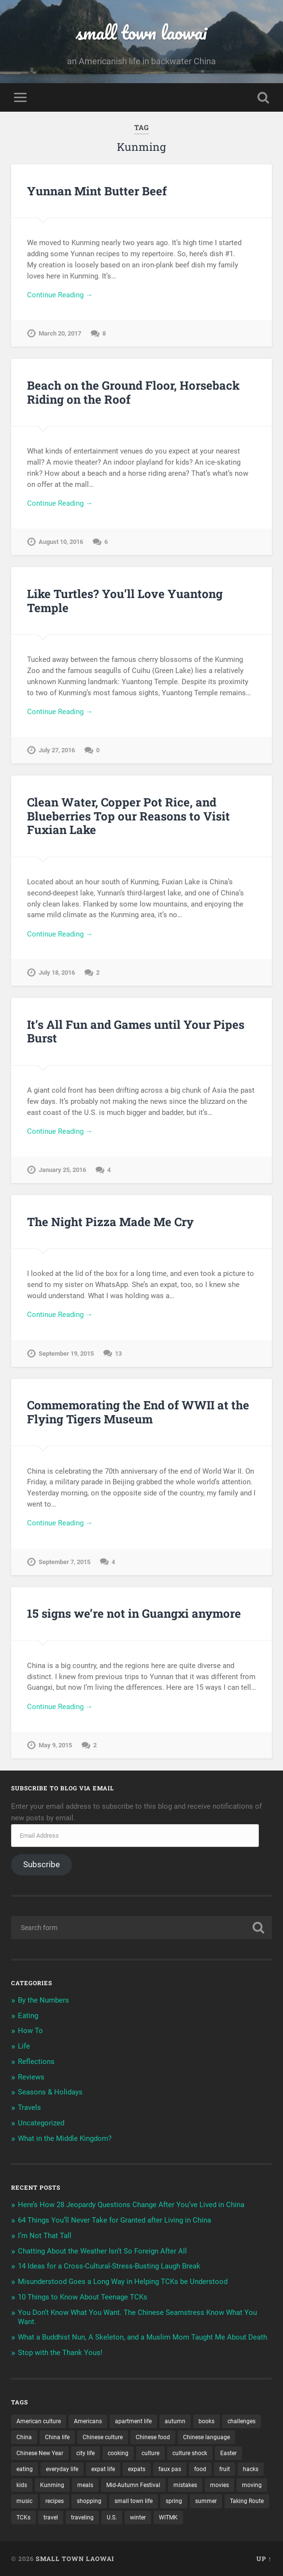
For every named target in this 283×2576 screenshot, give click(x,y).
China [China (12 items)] (24, 2437)
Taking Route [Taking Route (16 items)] (247, 2501)
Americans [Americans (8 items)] (88, 2421)
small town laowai (141, 32)
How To (30, 2030)
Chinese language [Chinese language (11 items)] (206, 2437)
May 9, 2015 (55, 1745)
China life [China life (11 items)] (57, 2437)
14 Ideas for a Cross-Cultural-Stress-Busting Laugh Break (109, 2266)
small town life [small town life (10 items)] (133, 2501)
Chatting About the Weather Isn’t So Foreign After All (102, 2251)
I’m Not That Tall (44, 2235)
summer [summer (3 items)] (206, 2501)
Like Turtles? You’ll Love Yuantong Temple (125, 600)
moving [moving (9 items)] (252, 2485)
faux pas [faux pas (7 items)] (169, 2469)
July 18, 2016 (57, 972)
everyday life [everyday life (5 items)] (62, 2469)
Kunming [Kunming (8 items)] (52, 2485)
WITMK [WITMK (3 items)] (168, 2517)
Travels (29, 2107)
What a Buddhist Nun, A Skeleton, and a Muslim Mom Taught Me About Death (142, 2337)
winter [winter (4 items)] (138, 2517)
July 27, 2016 (57, 750)
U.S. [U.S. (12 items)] (112, 2517)
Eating (28, 2015)
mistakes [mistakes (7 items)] (185, 2485)
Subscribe (41, 1864)
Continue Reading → (60, 295)
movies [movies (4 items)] (219, 2485)
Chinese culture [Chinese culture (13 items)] (103, 2437)
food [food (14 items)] (200, 2469)
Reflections (36, 2061)
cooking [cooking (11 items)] (118, 2453)
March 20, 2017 (60, 333)
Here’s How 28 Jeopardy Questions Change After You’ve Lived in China (131, 2204)
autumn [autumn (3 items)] (175, 2421)
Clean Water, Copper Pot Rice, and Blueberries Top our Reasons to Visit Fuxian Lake (128, 816)
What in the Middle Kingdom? (65, 2138)
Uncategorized (41, 2123)
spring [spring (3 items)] (174, 2501)
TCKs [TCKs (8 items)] (23, 2517)
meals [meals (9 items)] (85, 2485)
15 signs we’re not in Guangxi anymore (134, 1613)
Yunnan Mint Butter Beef (97, 191)
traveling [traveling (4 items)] (82, 2517)
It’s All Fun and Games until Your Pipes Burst (135, 1031)
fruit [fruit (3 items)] (224, 2469)
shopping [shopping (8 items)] (89, 2501)
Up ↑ (263, 2558)
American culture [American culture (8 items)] (38, 2421)
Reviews (31, 2077)
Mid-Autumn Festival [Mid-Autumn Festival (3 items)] (133, 2485)
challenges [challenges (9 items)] (241, 2421)
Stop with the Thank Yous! (60, 2352)
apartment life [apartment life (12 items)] (133, 2421)
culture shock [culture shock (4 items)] (189, 2453)
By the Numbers (43, 2000)
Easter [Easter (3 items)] (228, 2453)
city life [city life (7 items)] (85, 2453)
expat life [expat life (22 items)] (103, 2469)
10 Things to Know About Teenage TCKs (82, 2297)
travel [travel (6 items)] (50, 2517)
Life (24, 2046)
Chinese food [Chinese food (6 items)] (153, 2437)
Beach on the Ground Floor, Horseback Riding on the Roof (133, 392)
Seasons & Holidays (50, 2092)
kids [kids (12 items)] (21, 2485)
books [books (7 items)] (206, 2421)
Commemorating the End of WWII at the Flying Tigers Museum (138, 1412)
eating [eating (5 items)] (24, 2469)
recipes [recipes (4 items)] (54, 2501)
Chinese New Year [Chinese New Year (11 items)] (39, 2453)
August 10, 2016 (61, 541)
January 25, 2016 (62, 1169)
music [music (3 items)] (24, 2501)
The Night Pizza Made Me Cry (110, 1221)
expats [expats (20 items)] (136, 2469)
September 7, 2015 (64, 1562)
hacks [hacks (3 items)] (250, 2469)
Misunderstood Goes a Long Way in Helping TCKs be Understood (122, 2281)
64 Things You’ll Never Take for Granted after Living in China (114, 2220)
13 (118, 1353)
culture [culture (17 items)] (150, 2453)
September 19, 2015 (66, 1353)
